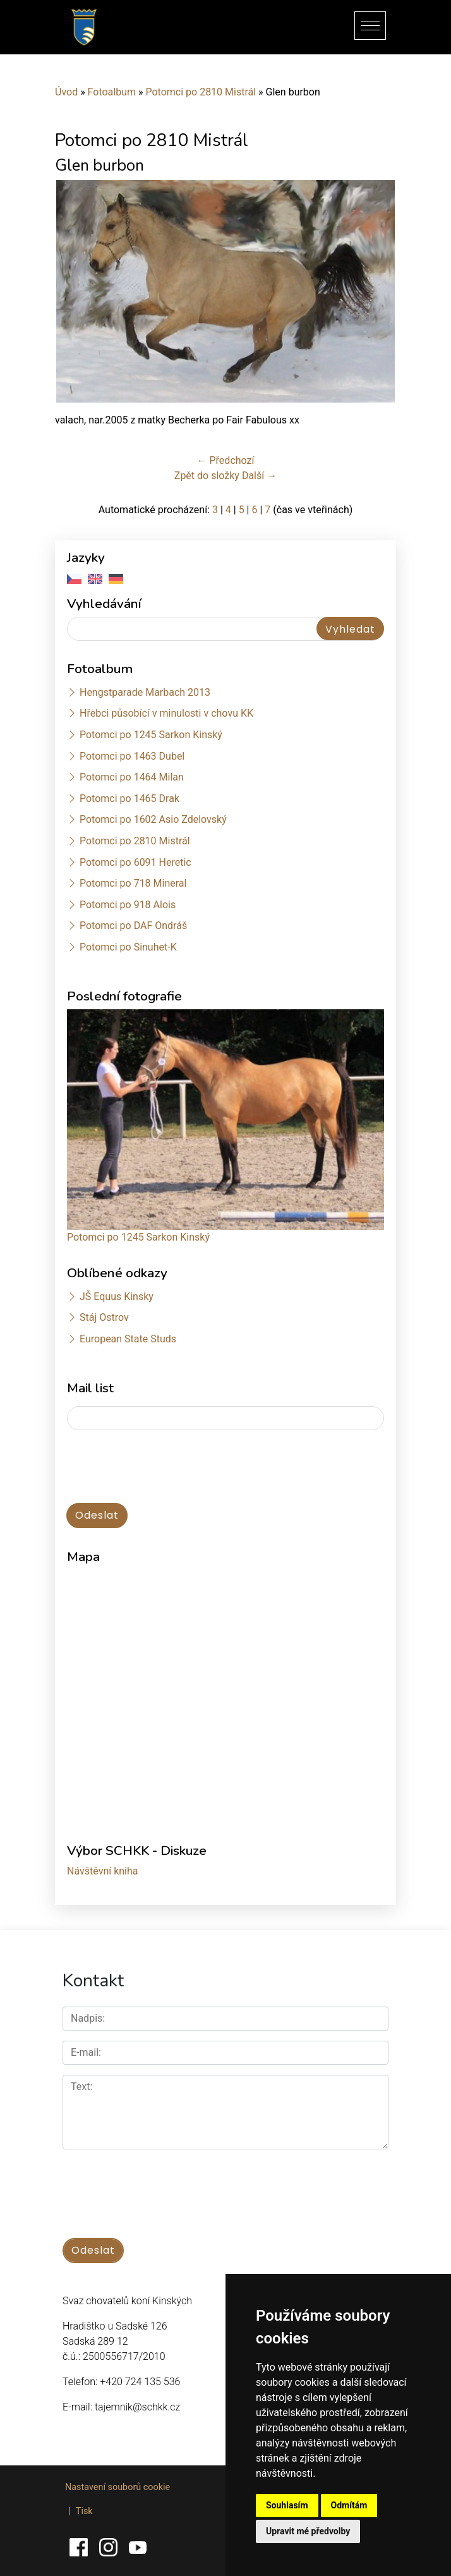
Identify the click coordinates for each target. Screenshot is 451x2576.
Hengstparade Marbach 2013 (145, 692)
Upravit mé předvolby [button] (308, 2531)
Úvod (66, 92)
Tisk (84, 2511)
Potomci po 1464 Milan (132, 777)
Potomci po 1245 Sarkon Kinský (151, 735)
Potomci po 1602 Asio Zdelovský (153, 819)
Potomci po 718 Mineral (133, 883)
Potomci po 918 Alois (128, 905)
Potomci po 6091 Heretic (135, 862)
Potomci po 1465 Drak (129, 799)
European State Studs (128, 1339)
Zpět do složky (206, 476)
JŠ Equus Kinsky (116, 1297)
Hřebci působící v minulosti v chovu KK (166, 713)
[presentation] (163, 1467)
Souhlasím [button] (287, 2505)
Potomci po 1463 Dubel (132, 756)
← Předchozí (226, 460)
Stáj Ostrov (104, 1317)
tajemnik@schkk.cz (137, 2407)
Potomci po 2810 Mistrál (200, 92)
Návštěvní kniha (102, 1871)
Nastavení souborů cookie (117, 2487)
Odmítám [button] (349, 2505)
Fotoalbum (112, 92)
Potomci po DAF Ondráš (133, 926)
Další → (259, 476)
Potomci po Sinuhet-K (128, 947)
